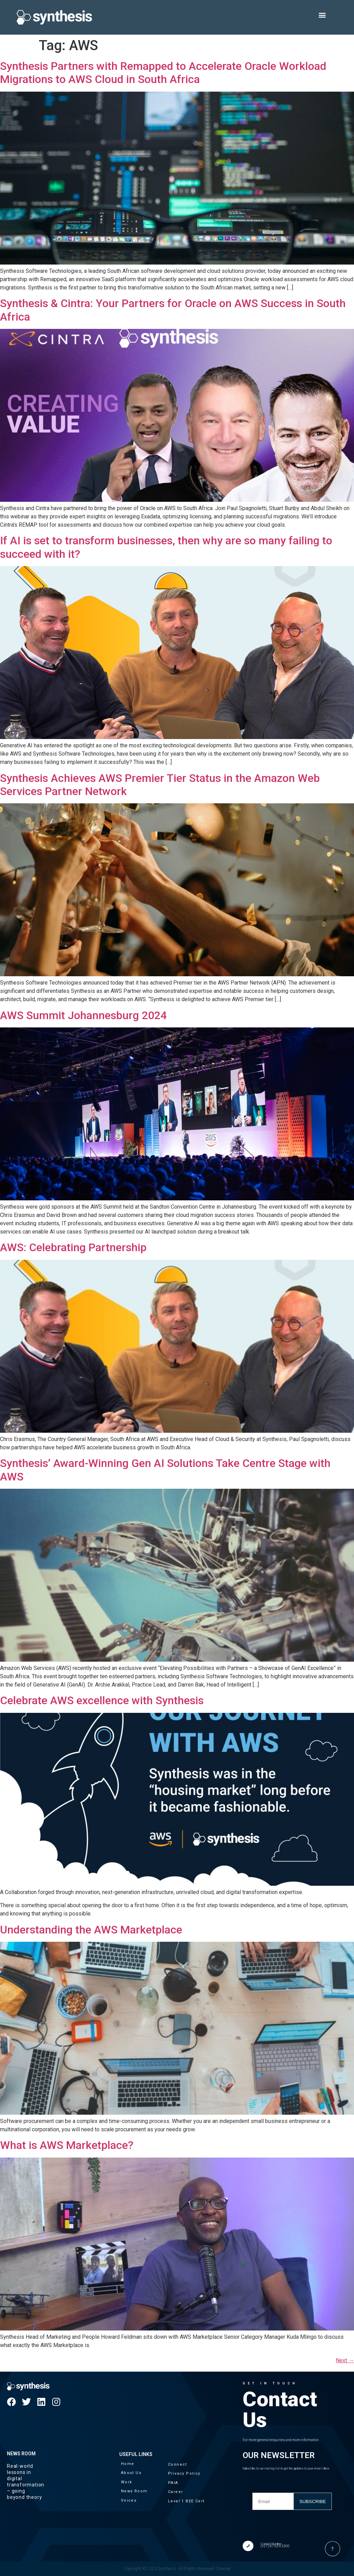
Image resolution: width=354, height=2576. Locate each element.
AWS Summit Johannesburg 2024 (83, 1015)
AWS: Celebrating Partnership (73, 1247)
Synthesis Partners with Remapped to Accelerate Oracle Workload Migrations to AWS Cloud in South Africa (163, 72)
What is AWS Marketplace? (66, 2145)
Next (345, 2360)
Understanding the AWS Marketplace (91, 1929)
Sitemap (223, 2568)
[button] (322, 14)
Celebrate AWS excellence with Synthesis (102, 1700)
